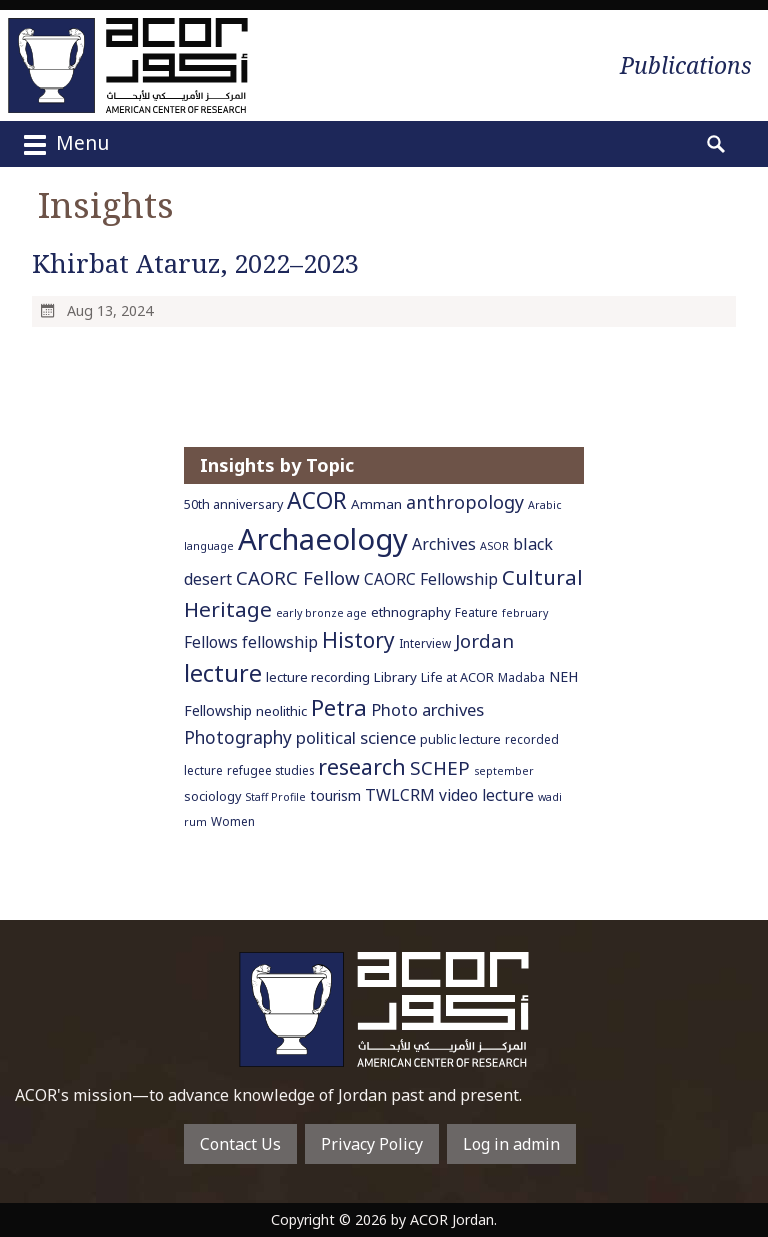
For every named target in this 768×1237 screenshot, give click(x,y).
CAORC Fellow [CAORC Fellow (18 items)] (298, 577)
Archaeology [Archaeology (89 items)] (323, 539)
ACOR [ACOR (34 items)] (317, 500)
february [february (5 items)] (525, 613)
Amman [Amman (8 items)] (376, 504)
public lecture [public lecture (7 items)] (460, 739)
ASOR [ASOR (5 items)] (494, 546)
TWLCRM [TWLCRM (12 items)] (400, 795)
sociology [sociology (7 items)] (212, 796)
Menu (64, 145)
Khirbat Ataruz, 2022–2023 (195, 263)
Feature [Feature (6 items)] (476, 612)
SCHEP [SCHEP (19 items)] (440, 768)
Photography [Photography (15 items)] (238, 737)
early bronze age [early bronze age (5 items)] (321, 613)
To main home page (384, 1009)
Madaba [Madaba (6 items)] (521, 677)
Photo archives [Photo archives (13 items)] (427, 709)
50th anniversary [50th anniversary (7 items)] (233, 504)
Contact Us (240, 1144)
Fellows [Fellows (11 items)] (211, 642)
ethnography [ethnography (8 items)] (411, 612)
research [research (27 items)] (362, 766)
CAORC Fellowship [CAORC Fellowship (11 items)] (431, 579)
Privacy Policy (372, 1144)
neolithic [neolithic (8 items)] (281, 711)
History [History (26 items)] (358, 640)
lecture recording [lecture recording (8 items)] (318, 677)
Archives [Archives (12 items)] (444, 544)
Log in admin (511, 1144)
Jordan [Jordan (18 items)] (484, 640)
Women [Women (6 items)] (233, 821)
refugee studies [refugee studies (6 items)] (270, 770)
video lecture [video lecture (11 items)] (486, 795)
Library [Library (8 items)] (395, 677)
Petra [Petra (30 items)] (339, 707)
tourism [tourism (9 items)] (335, 795)
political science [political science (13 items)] (356, 737)
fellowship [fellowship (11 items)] (280, 642)
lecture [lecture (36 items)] (223, 673)
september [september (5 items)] (504, 771)
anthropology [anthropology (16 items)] (465, 502)
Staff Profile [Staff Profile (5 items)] (275, 797)
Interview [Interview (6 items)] (425, 643)
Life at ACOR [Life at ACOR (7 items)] (457, 677)
